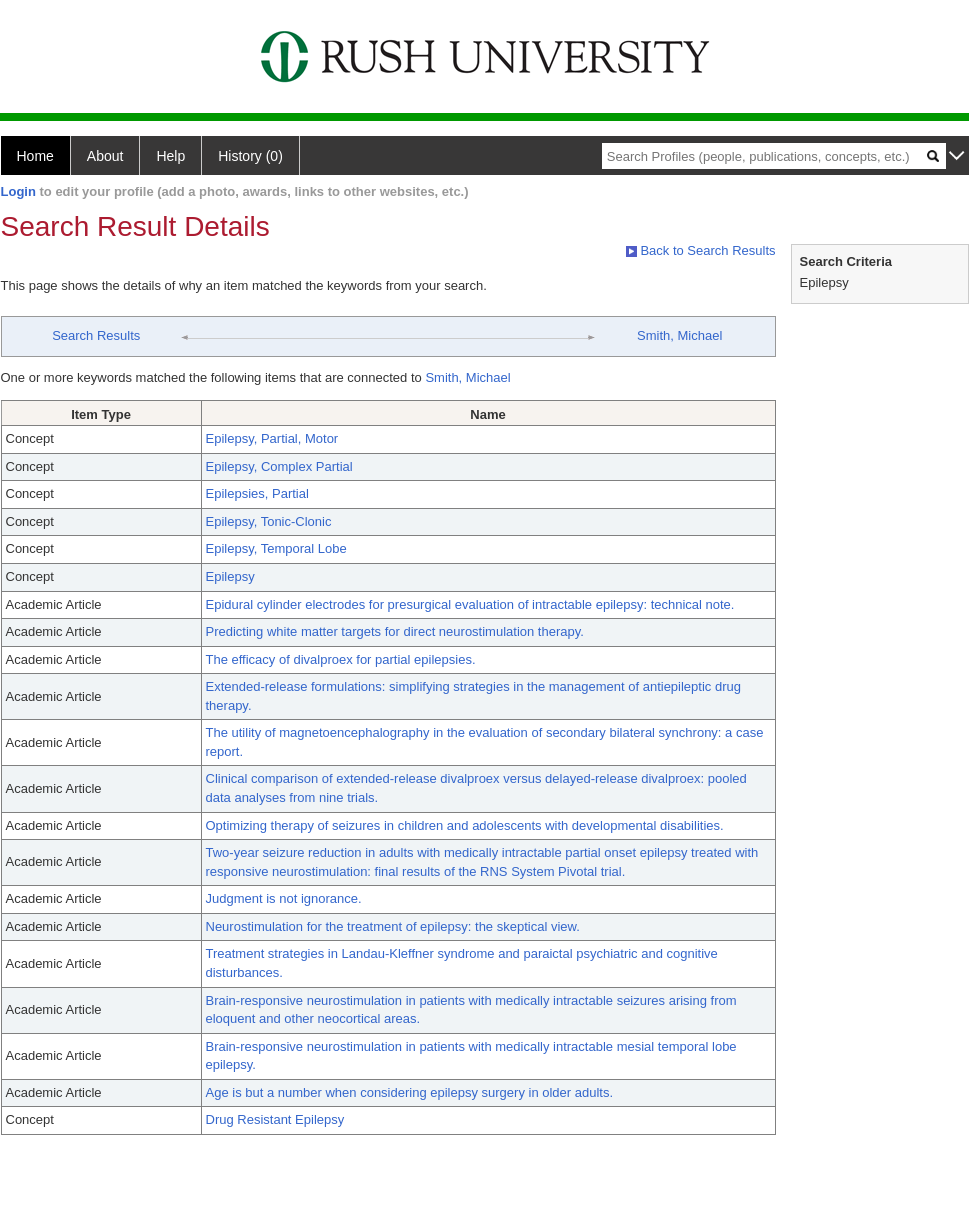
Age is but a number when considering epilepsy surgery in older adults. (410, 1092)
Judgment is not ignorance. (284, 898)
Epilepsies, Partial (257, 493)
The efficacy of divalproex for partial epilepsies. (341, 659)
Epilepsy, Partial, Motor (272, 438)
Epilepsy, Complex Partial (279, 466)
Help (170, 156)
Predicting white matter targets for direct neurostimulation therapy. (395, 631)
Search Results (96, 335)
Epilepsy (230, 576)
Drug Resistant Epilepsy (275, 1119)
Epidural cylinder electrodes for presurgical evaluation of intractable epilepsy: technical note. (470, 604)
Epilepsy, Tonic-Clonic (269, 521)
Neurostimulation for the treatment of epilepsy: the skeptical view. (393, 926)
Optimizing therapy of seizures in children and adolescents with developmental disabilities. (465, 825)
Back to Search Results (701, 250)
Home (35, 156)
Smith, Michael (679, 335)
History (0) (250, 156)
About (105, 156)
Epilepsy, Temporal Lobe (276, 548)
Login (18, 191)
